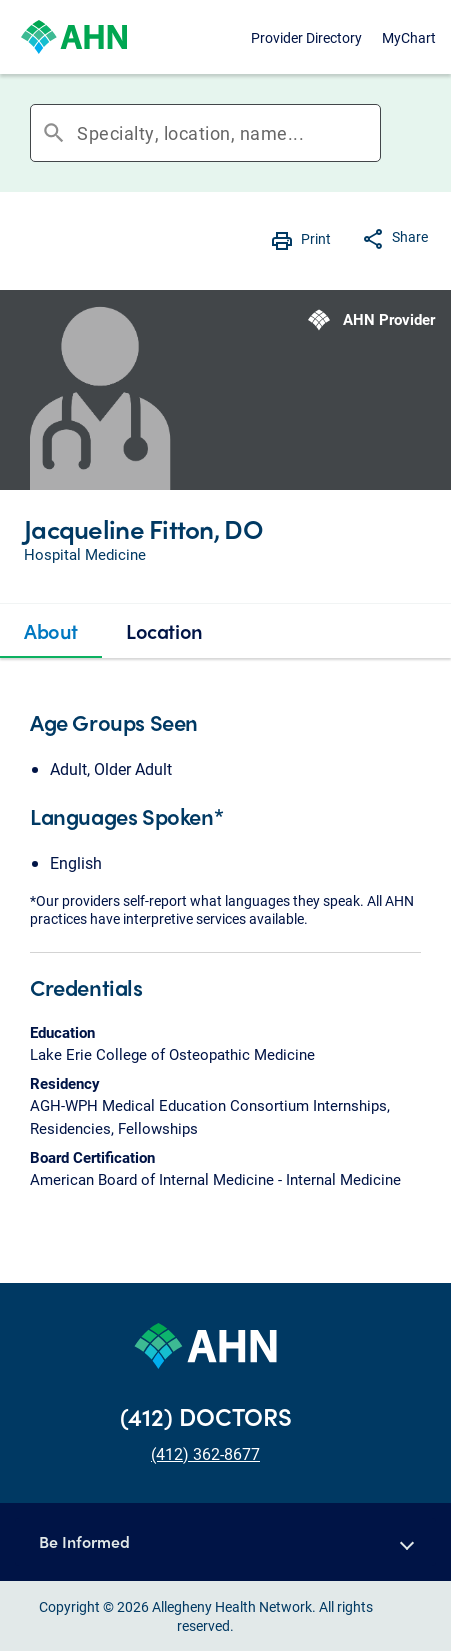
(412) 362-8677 (205, 1453)
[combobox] (228, 133)
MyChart (409, 37)
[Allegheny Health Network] (74, 37)
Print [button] (316, 238)
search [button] (54, 133)
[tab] (51, 631)
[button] (225, 1542)
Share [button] (410, 236)
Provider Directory (306, 37)
